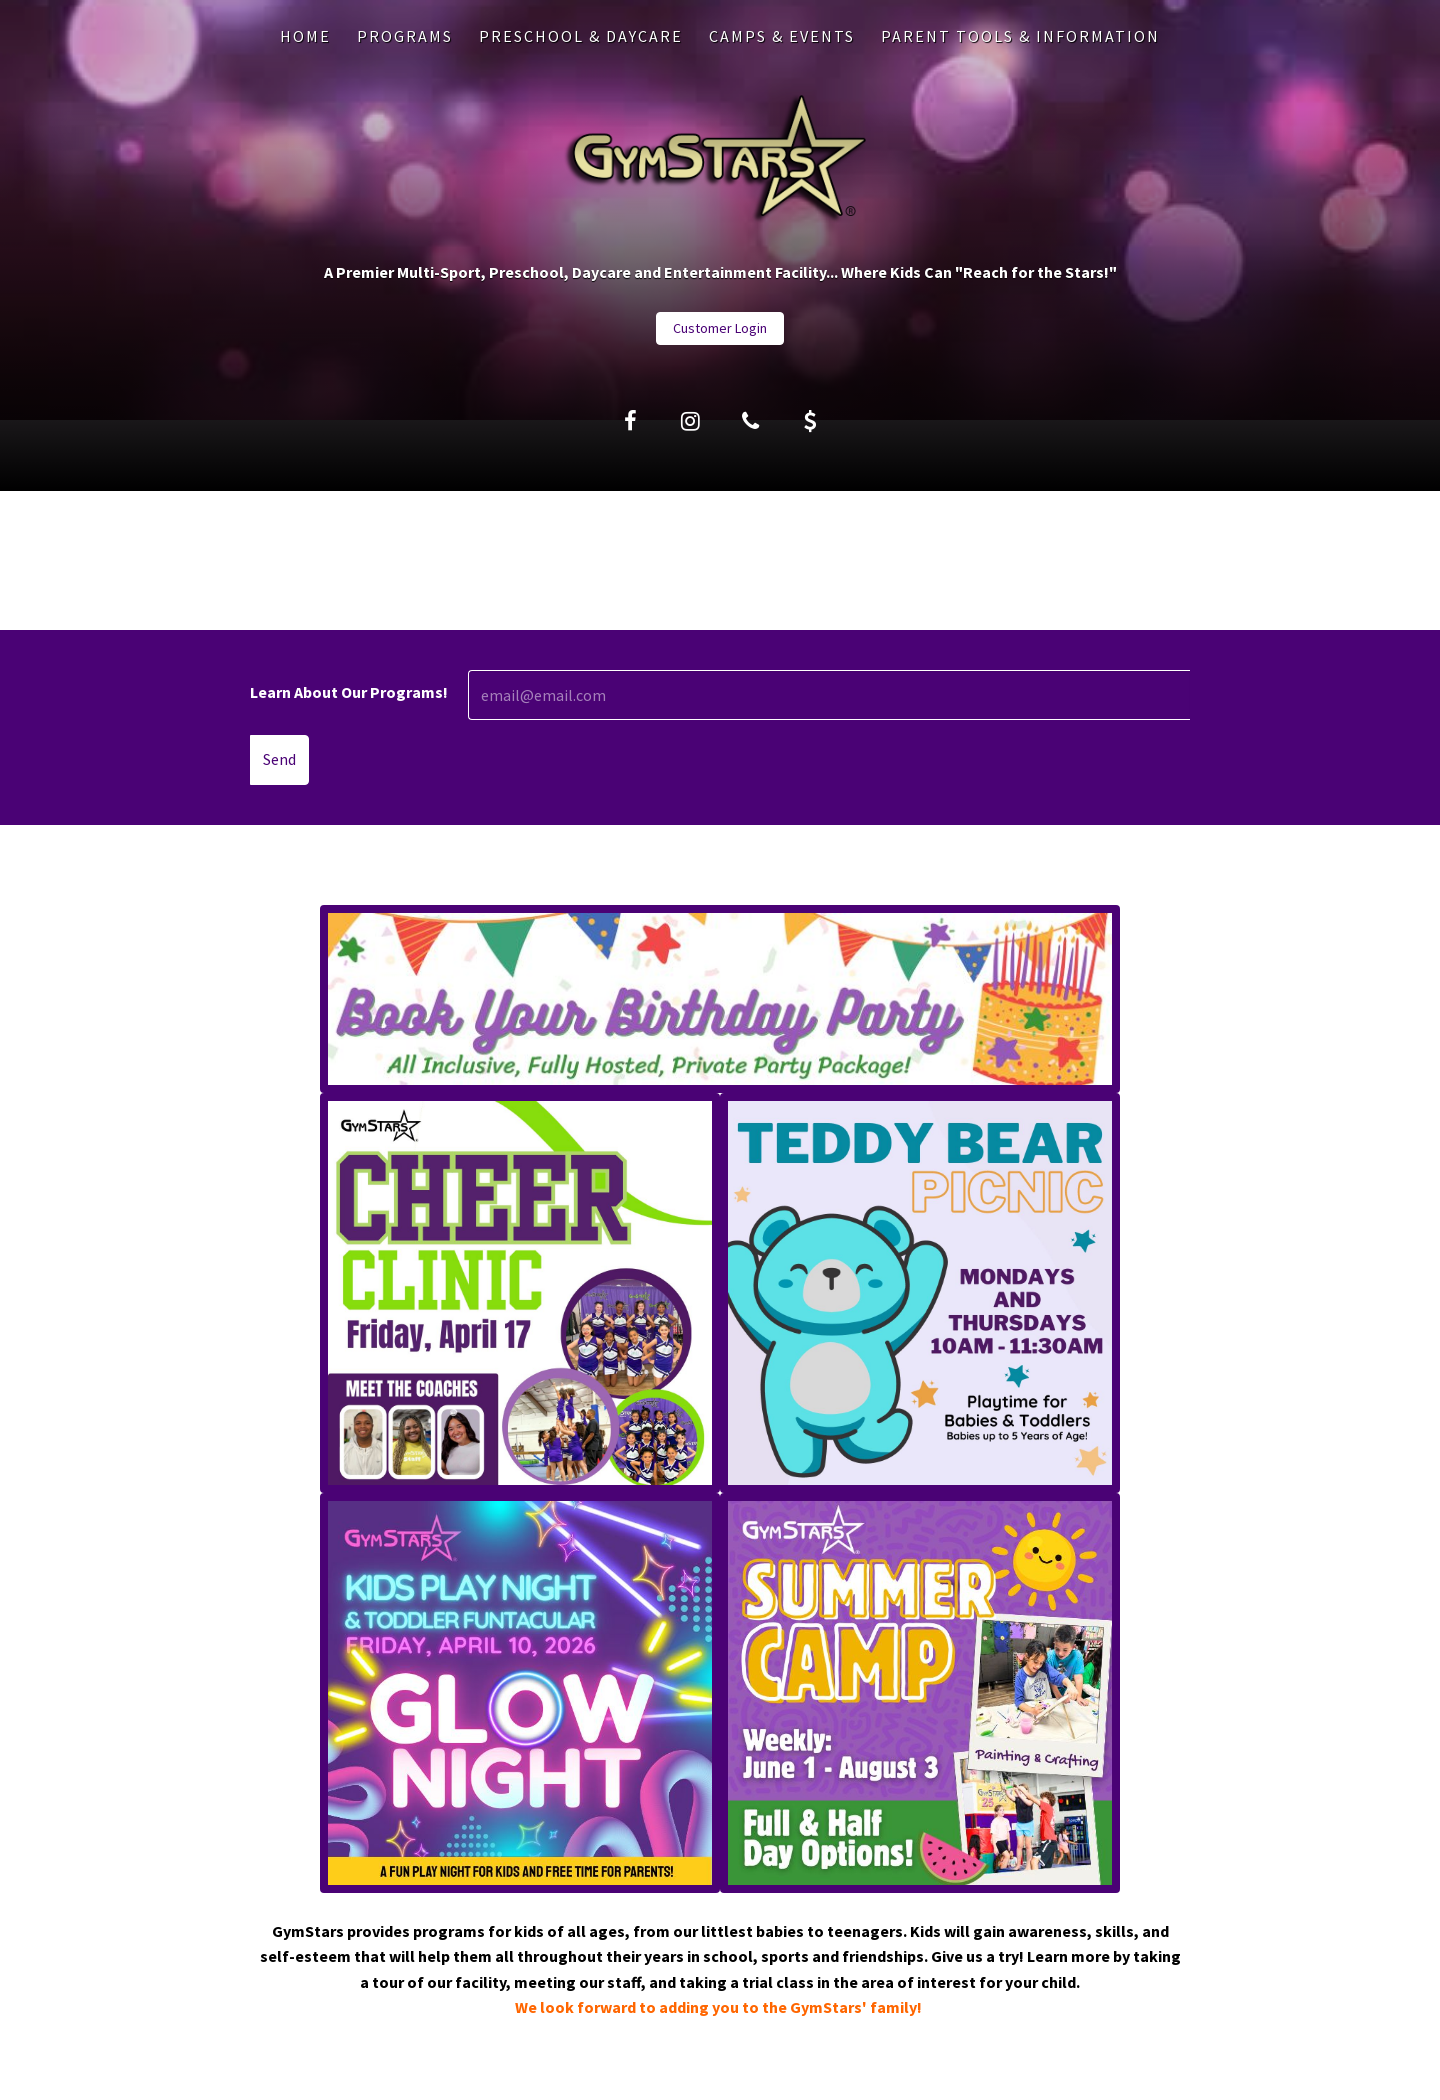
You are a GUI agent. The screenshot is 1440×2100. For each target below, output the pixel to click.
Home (305, 36)
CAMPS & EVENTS (782, 36)
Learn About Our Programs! (349, 692)
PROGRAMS (405, 36)
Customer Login (720, 328)
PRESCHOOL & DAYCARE (581, 36)
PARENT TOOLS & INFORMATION (1020, 36)
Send (279, 759)
